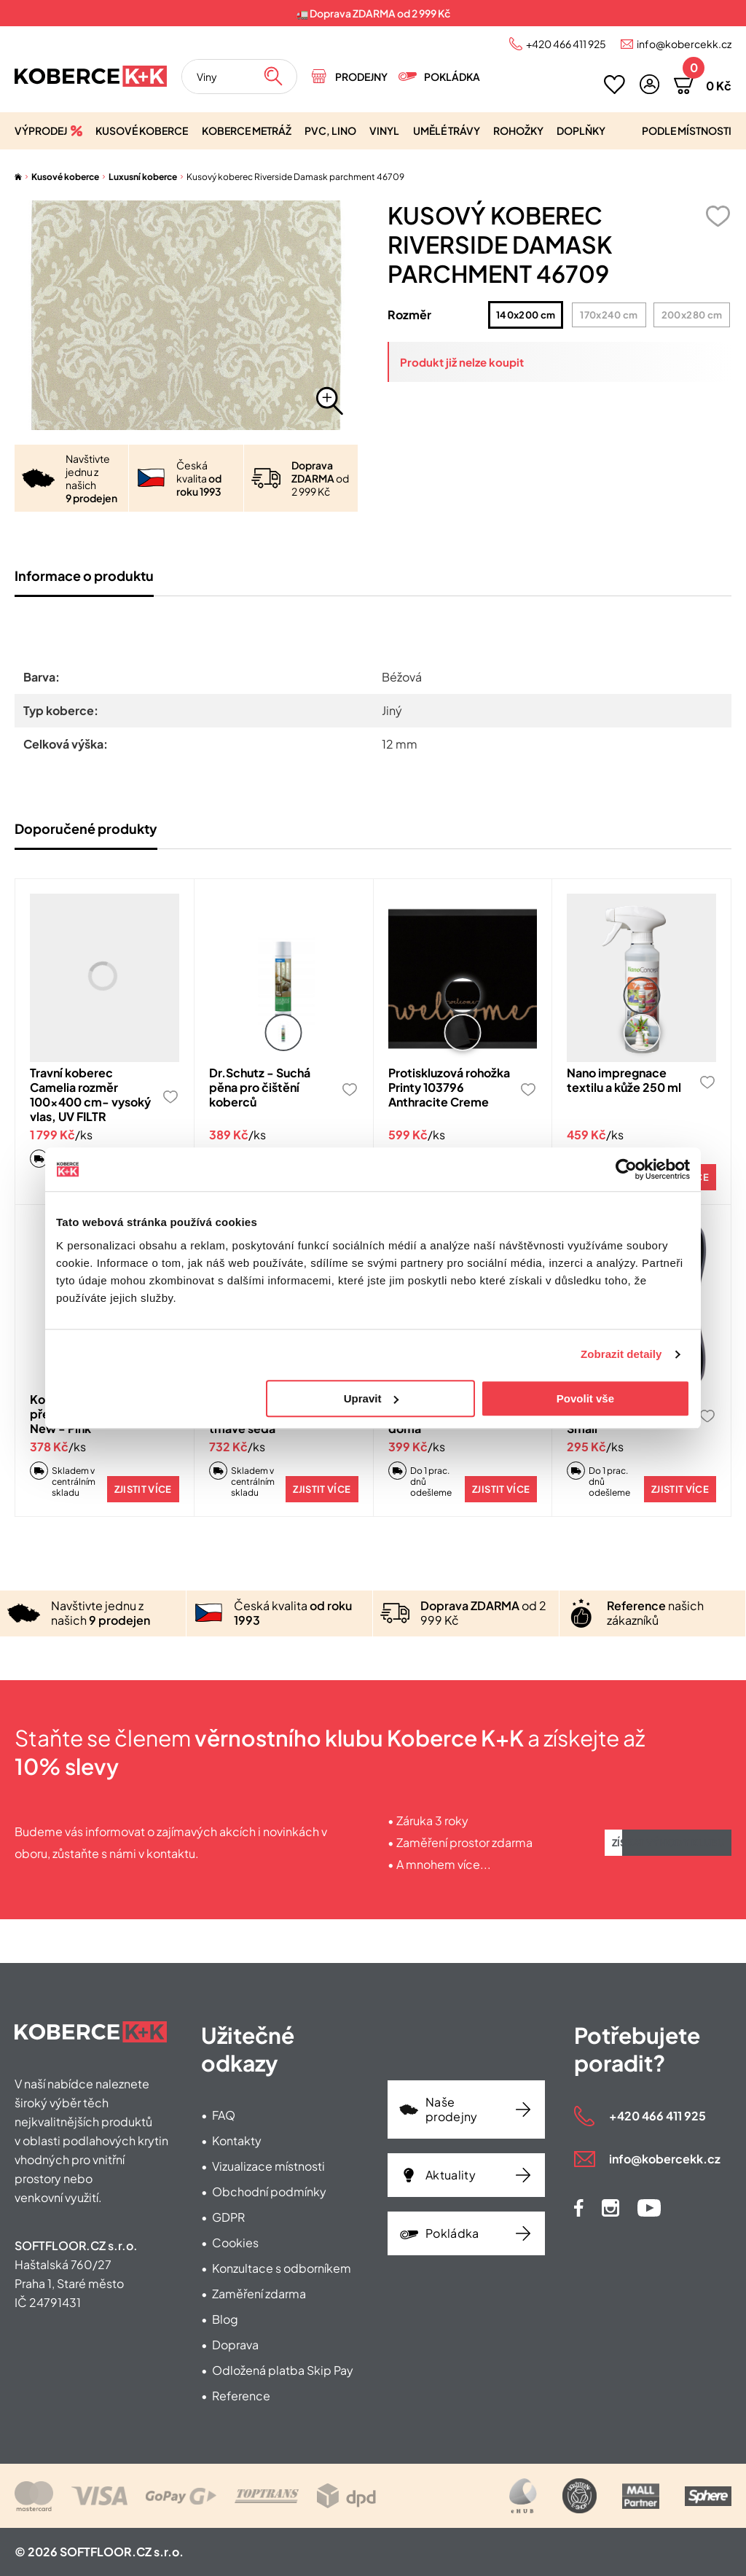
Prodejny (361, 76)
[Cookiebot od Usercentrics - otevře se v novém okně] (626, 1169)
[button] (649, 84)
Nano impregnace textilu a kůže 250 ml (624, 1080)
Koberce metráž (246, 130)
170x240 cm (605, 315)
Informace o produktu (84, 575)
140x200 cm (522, 315)
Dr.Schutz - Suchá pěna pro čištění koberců (259, 1087)
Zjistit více (143, 1489)
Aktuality (450, 2174)
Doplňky (581, 130)
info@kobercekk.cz (684, 43)
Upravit (371, 1398)
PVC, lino (330, 130)
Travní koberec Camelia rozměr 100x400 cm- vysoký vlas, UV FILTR (90, 1094)
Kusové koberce (141, 130)
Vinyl (384, 130)
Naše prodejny (451, 2109)
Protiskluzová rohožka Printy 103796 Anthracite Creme (449, 1087)
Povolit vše (585, 1398)
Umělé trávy (446, 130)
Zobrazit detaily (621, 1354)
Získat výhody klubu (668, 1843)
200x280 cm (688, 315)
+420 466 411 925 (566, 43)
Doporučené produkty (86, 828)
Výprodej (41, 130)
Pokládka (452, 76)
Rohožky (518, 130)
